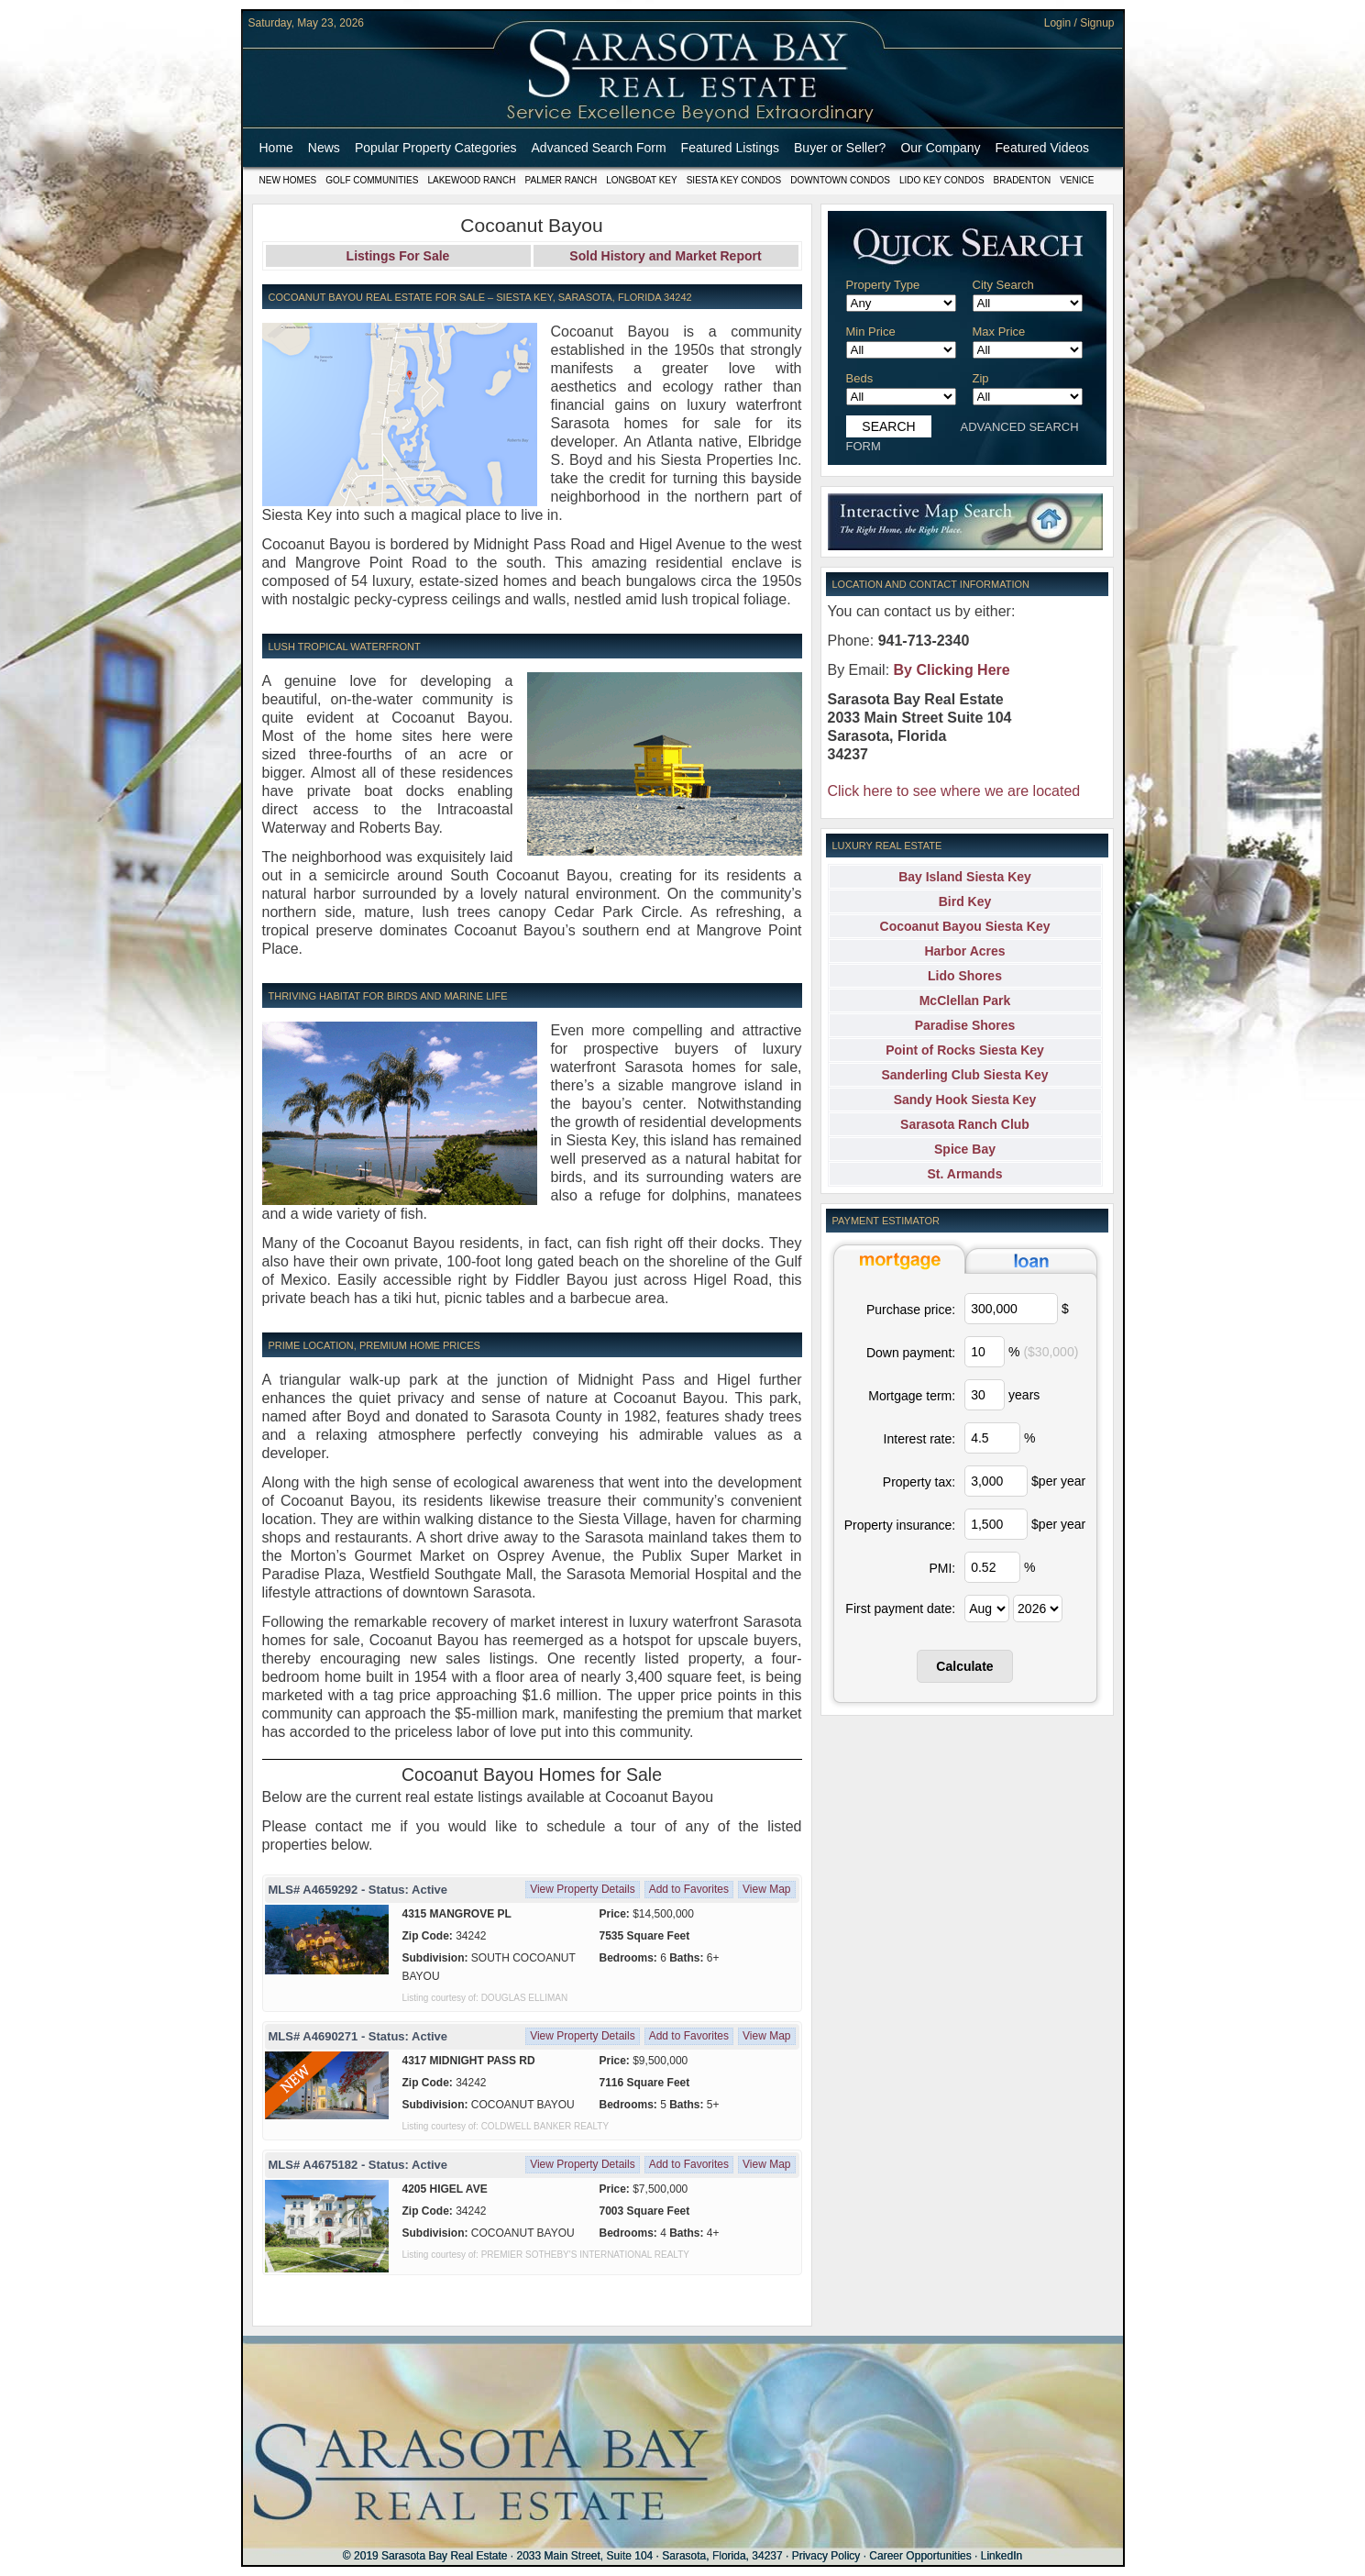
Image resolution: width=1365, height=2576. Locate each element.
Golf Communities (371, 180)
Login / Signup (1079, 23)
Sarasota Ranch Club (964, 1124)
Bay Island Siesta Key (964, 876)
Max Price (999, 331)
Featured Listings (730, 147)
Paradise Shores (965, 1025)
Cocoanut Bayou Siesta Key (965, 926)
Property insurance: (899, 1525)
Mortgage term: (911, 1395)
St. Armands (965, 1173)
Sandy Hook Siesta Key (965, 1099)
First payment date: (900, 1608)
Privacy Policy (826, 2555)
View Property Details (582, 1889)
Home (276, 147)
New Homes (288, 180)
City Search (1003, 285)
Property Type (883, 285)
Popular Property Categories (436, 147)
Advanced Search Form (599, 147)
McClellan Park (965, 1000)
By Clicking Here (952, 670)
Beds (860, 378)
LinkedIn (1001, 2555)
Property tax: (919, 1482)
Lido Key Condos (942, 180)
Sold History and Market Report (665, 256)
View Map (766, 1889)
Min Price (871, 331)
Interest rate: (920, 1439)
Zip (981, 378)
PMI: (942, 1568)
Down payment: (910, 1352)
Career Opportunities (920, 2555)
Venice (1077, 180)
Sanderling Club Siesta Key (964, 1074)
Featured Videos (1042, 147)
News (324, 147)
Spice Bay (965, 1149)
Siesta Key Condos (734, 180)
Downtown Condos (840, 180)
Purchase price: (910, 1309)
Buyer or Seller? (840, 147)
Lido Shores (965, 975)
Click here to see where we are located (954, 791)
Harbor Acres (964, 951)
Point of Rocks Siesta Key (965, 1050)
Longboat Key (641, 180)
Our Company (940, 147)
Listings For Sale (398, 256)
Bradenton (1022, 180)
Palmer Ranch (561, 180)
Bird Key (965, 901)
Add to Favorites (689, 1889)
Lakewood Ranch (471, 180)
